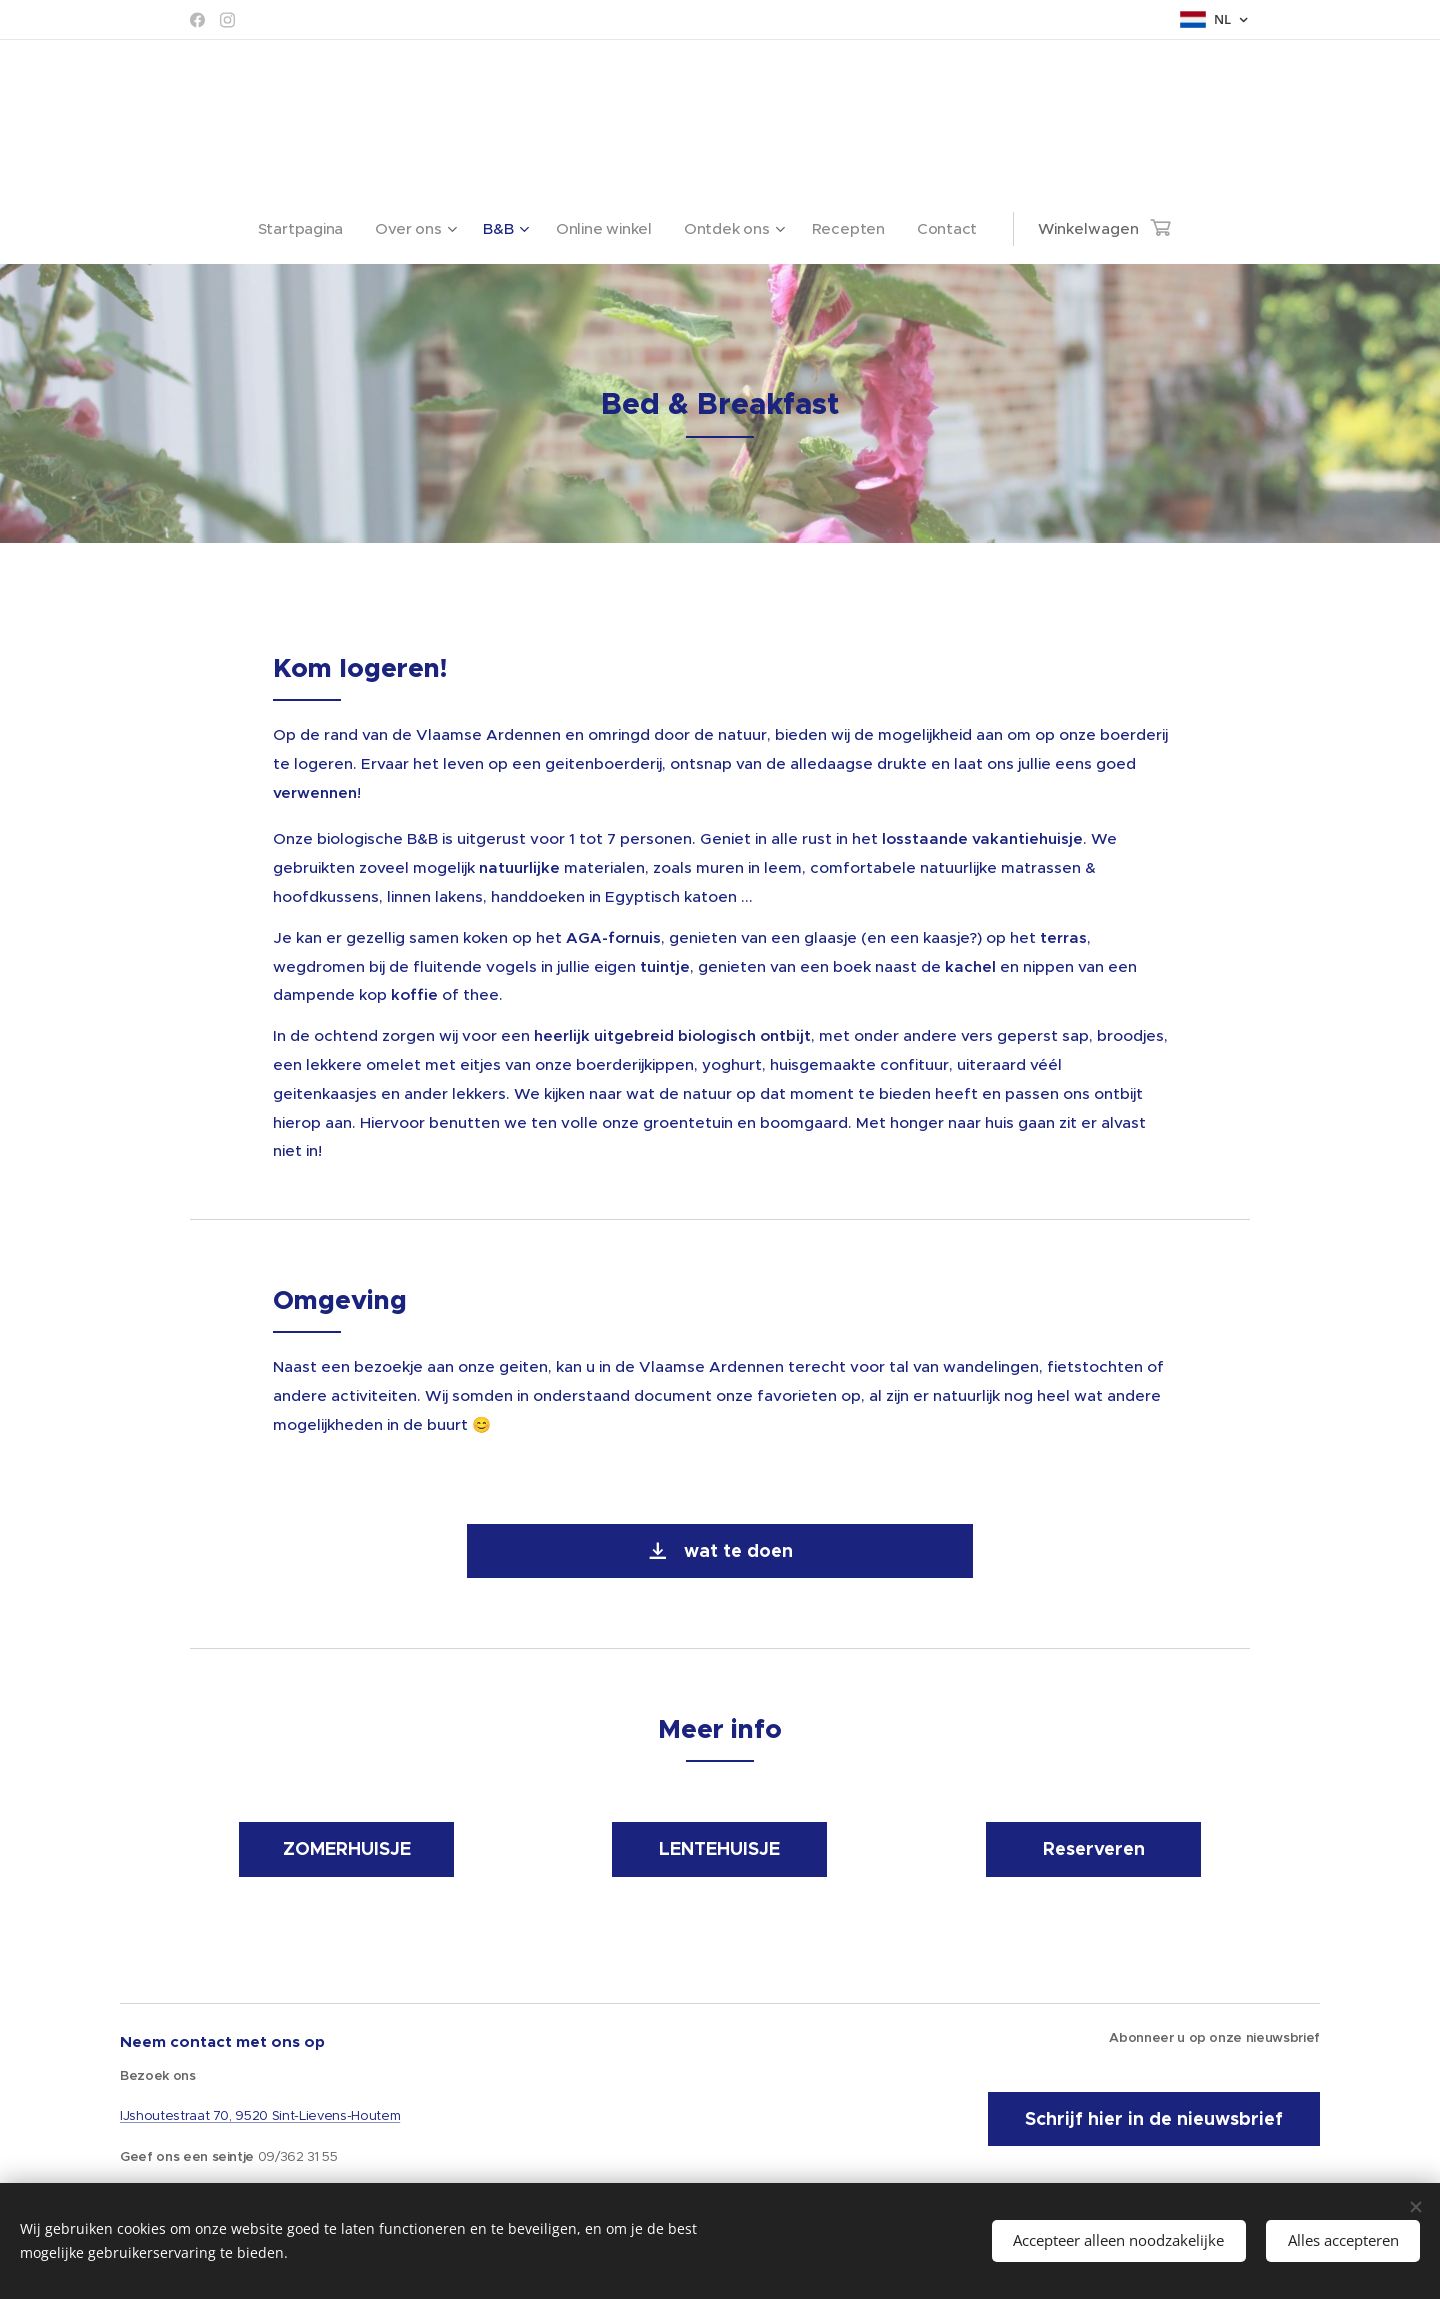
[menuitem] (303, 229)
